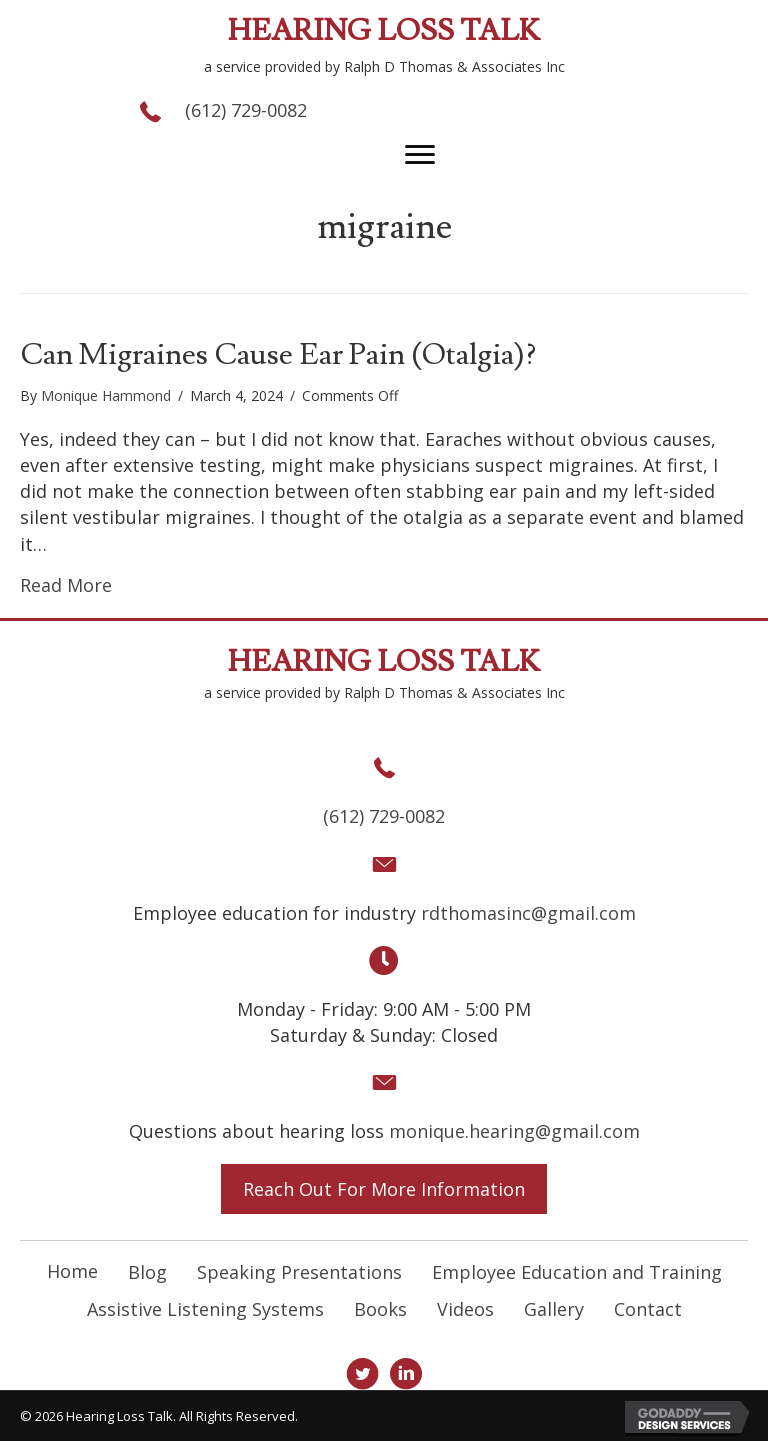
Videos (465, 1309)
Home (72, 1271)
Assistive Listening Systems (205, 1309)
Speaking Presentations (299, 1272)
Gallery (554, 1309)
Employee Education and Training (577, 1272)
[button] (420, 155)
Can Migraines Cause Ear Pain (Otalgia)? (278, 354)
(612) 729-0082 (246, 110)
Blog (147, 1272)
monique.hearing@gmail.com (514, 1131)
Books (380, 1309)
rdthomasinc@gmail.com (528, 913)
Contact (648, 1309)
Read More (66, 585)
